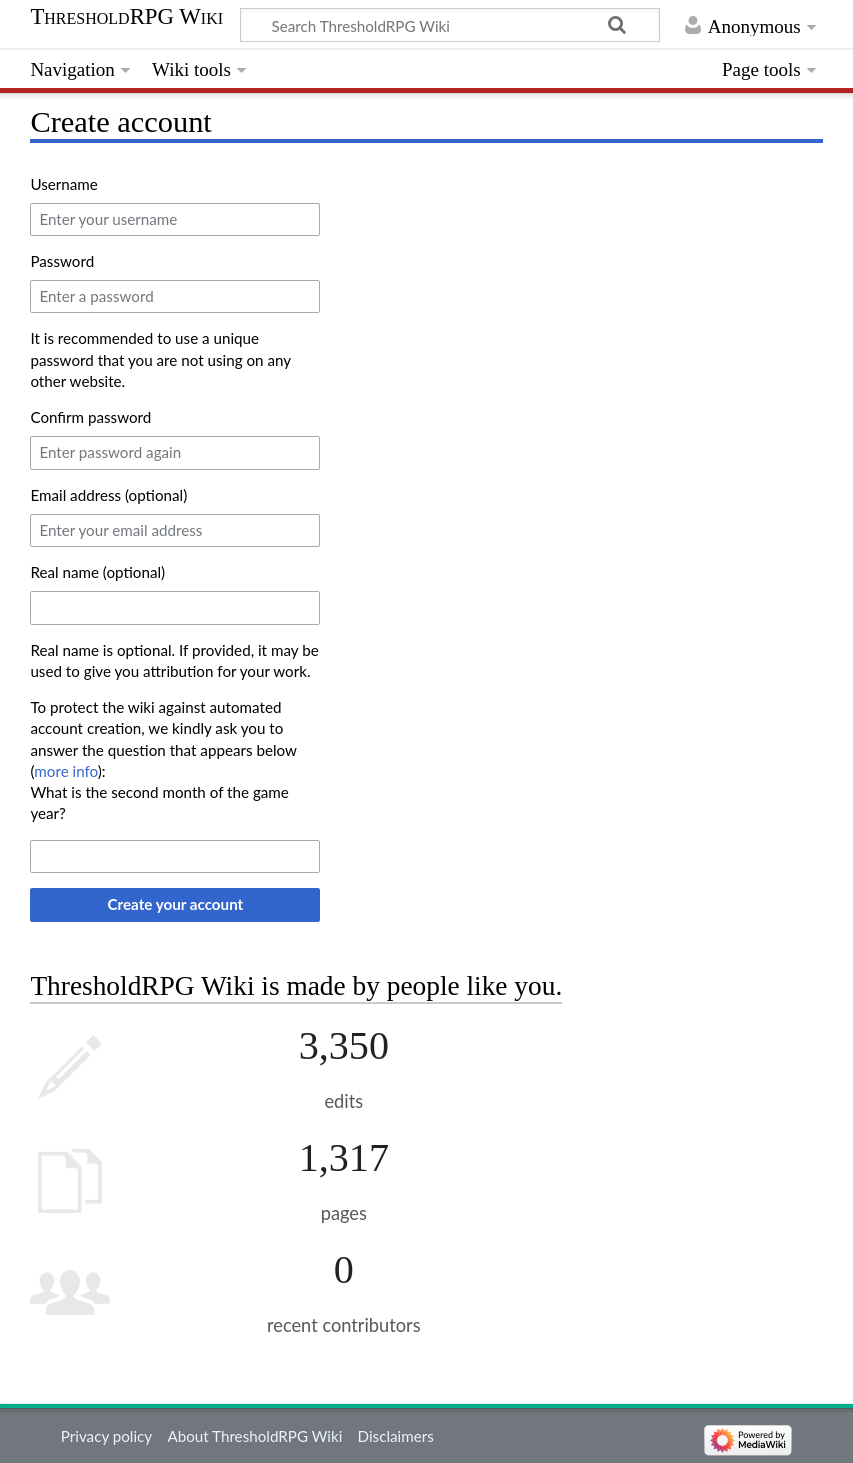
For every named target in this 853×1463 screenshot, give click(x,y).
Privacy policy (106, 1436)
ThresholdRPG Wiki (126, 17)
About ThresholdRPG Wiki (254, 1436)
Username (63, 184)
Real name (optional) (97, 572)
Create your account (176, 904)
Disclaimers (396, 1436)
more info (65, 771)
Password (62, 261)
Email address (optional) (108, 495)
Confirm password (90, 417)
